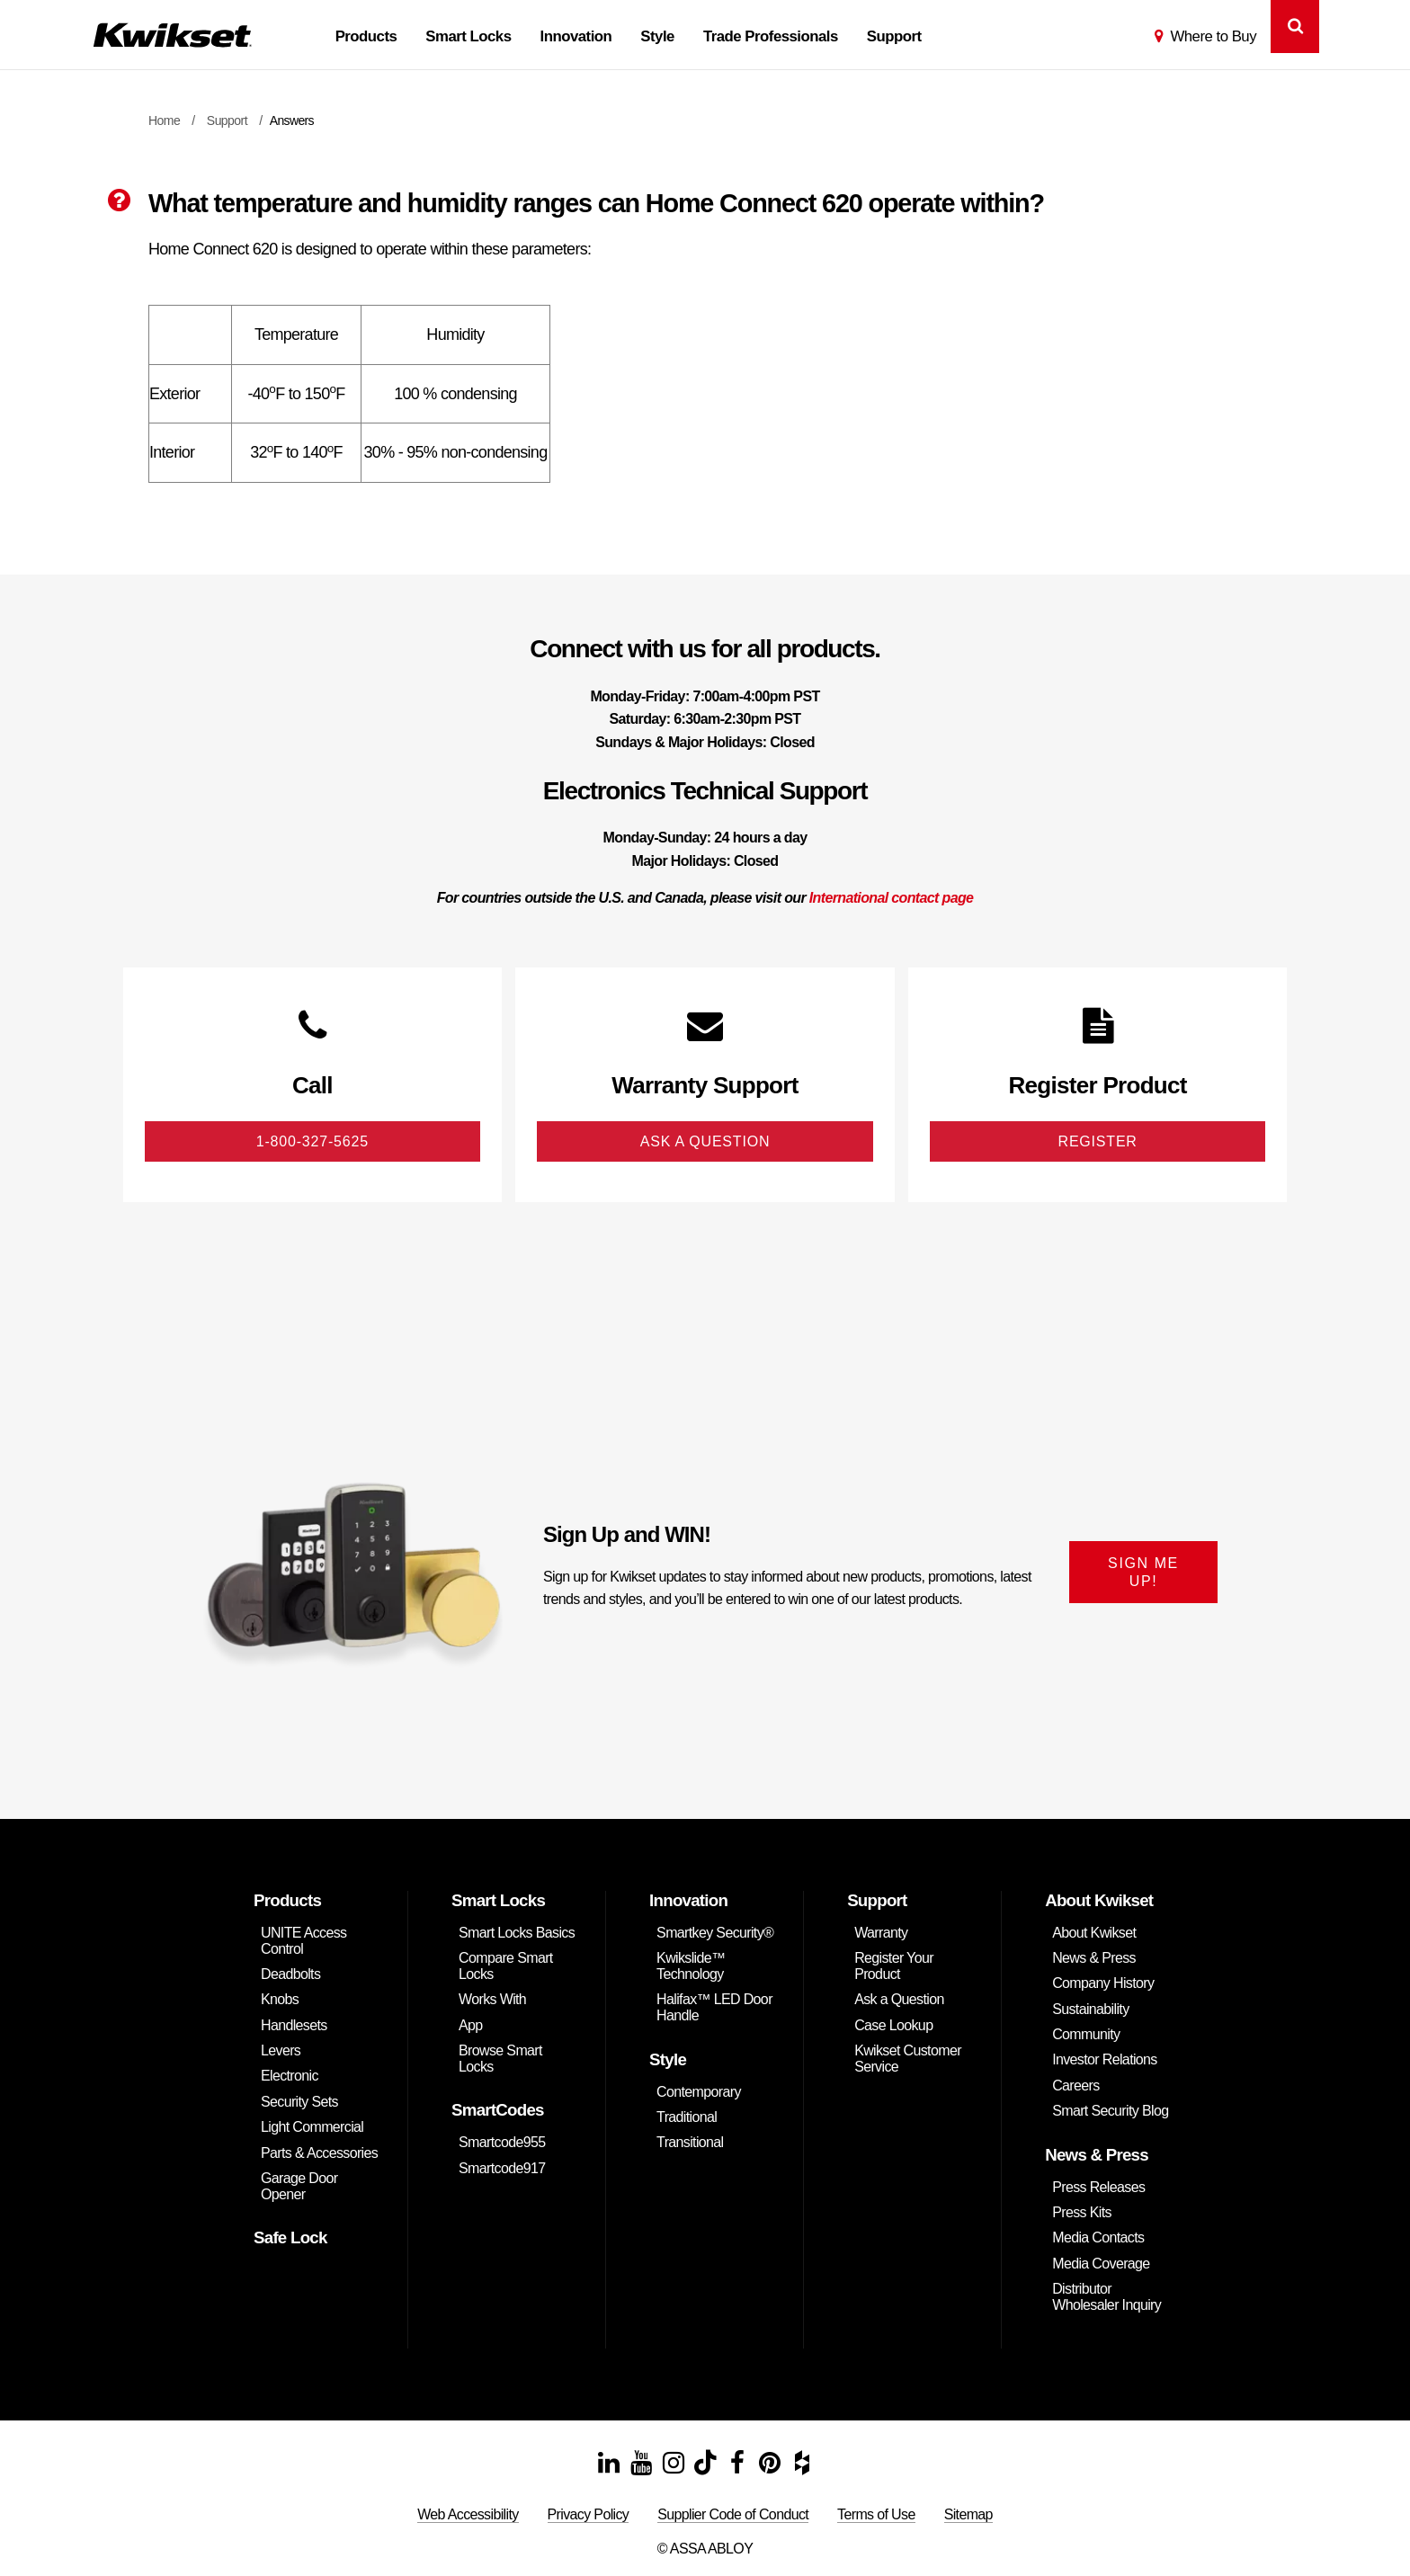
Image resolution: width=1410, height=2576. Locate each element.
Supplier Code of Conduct (732, 2515)
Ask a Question (899, 2001)
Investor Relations (1104, 2061)
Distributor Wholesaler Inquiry (1106, 2298)
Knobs (280, 2001)
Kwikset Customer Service (907, 2060)
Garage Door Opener (299, 2188)
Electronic (289, 2077)
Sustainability (1090, 2010)
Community (1086, 2036)
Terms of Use (876, 2515)
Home (164, 120)
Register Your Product (893, 1967)
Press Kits (1081, 2214)
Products (366, 36)
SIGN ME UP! (1143, 1573)
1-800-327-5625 (312, 1142)
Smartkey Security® (714, 1933)
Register (1098, 1142)
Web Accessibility (467, 2515)
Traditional (686, 2118)
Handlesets (294, 2026)
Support (894, 36)
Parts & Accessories (319, 2154)
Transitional (689, 2144)
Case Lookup (893, 2026)
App (471, 2026)
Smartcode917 (502, 2169)
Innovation (576, 36)
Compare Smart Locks (506, 1967)
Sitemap (968, 2515)
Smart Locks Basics (517, 1933)
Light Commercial (312, 2128)
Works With (492, 2001)
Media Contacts (1098, 2239)
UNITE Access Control (303, 1941)
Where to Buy (1213, 36)
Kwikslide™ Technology (690, 1967)
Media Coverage (1100, 2264)
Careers (1075, 2086)
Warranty (880, 1933)
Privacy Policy (588, 2515)
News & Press (1094, 1958)
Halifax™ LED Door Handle (714, 2009)
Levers (280, 2052)
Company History (1103, 1984)
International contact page (891, 897)
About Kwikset (1094, 1933)
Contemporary (698, 2092)
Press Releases (1098, 2188)
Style (657, 36)
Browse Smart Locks (500, 2060)
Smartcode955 (502, 2144)
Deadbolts (290, 1975)
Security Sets (299, 2102)
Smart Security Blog (1110, 2112)
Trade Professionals (770, 36)
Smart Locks (468, 36)
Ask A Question (705, 1142)
